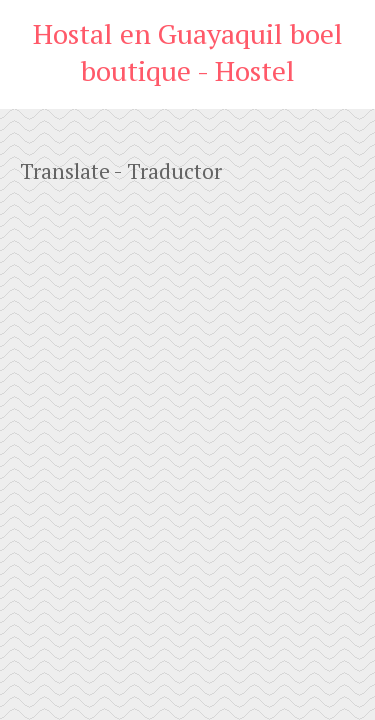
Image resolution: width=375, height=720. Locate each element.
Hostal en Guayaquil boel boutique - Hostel (188, 52)
